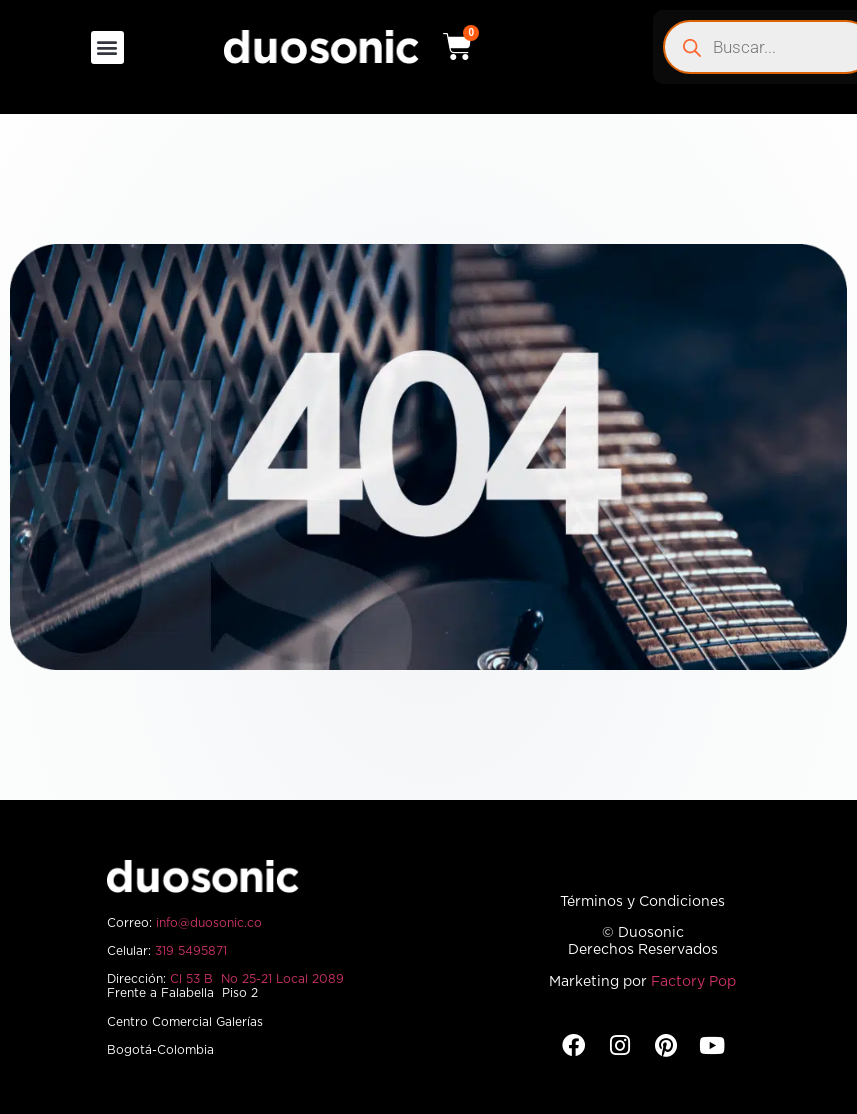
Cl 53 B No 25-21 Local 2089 (257, 979)
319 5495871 (191, 951)
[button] (107, 47)
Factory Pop (693, 982)
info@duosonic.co (209, 923)
